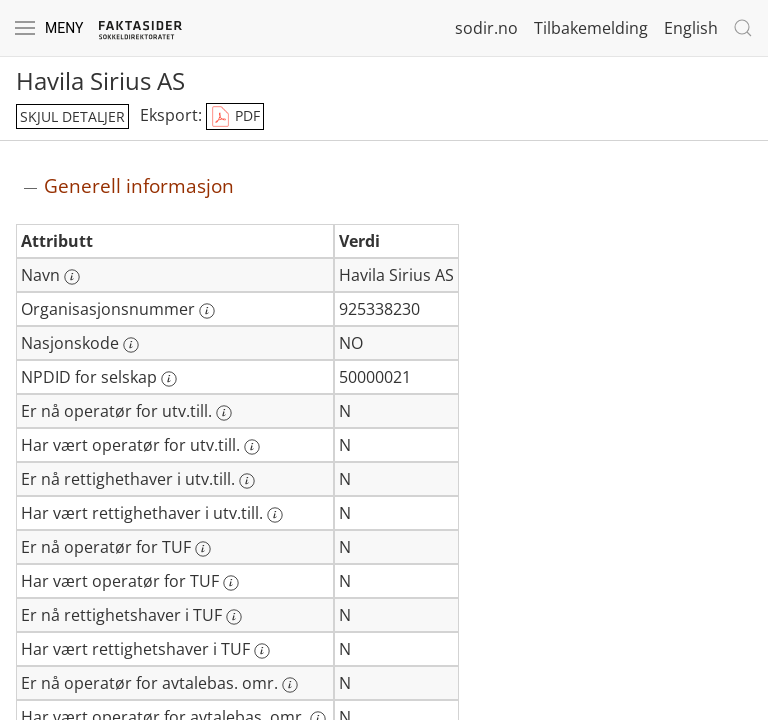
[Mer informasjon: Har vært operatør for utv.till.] (252, 447)
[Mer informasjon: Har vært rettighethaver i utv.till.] (275, 515)
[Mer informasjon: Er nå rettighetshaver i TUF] (234, 617)
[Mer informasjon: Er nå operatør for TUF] (203, 549)
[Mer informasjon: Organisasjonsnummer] (207, 311)
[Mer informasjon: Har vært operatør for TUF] (231, 583)
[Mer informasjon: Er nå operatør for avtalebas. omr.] (290, 685)
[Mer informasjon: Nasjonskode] (131, 345)
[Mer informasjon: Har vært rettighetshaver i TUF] (262, 651)
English (691, 28)
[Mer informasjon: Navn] (72, 277)
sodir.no (486, 28)
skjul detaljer (72, 116)
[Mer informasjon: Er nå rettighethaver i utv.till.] (247, 481)
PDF (235, 117)
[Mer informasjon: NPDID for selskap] (169, 379)
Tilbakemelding (591, 28)
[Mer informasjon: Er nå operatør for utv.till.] (224, 413)
